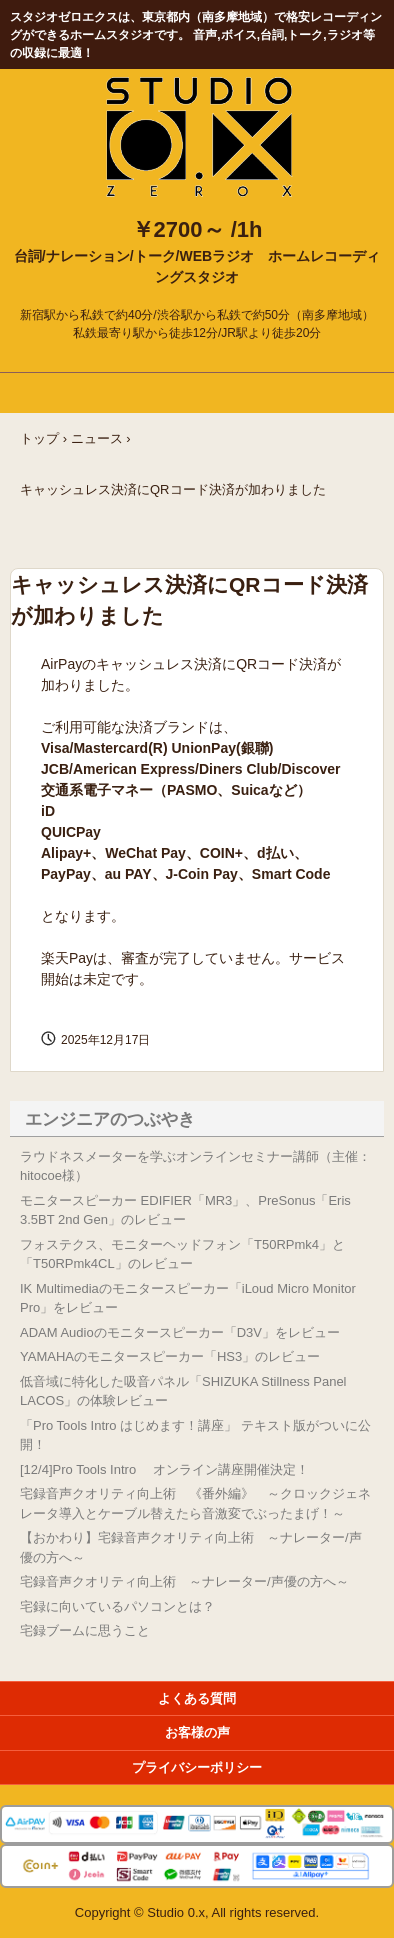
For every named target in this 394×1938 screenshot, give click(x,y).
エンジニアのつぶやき (110, 1119)
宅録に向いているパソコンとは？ (117, 1606)
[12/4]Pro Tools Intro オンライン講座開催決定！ (164, 1469)
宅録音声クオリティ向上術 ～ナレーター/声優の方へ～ (184, 1581)
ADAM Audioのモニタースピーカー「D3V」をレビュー (180, 1332)
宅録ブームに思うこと (85, 1630)
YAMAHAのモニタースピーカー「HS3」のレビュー (170, 1356)
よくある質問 (197, 1698)
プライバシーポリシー (197, 1767)
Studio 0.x (197, 90)
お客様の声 (197, 1732)
